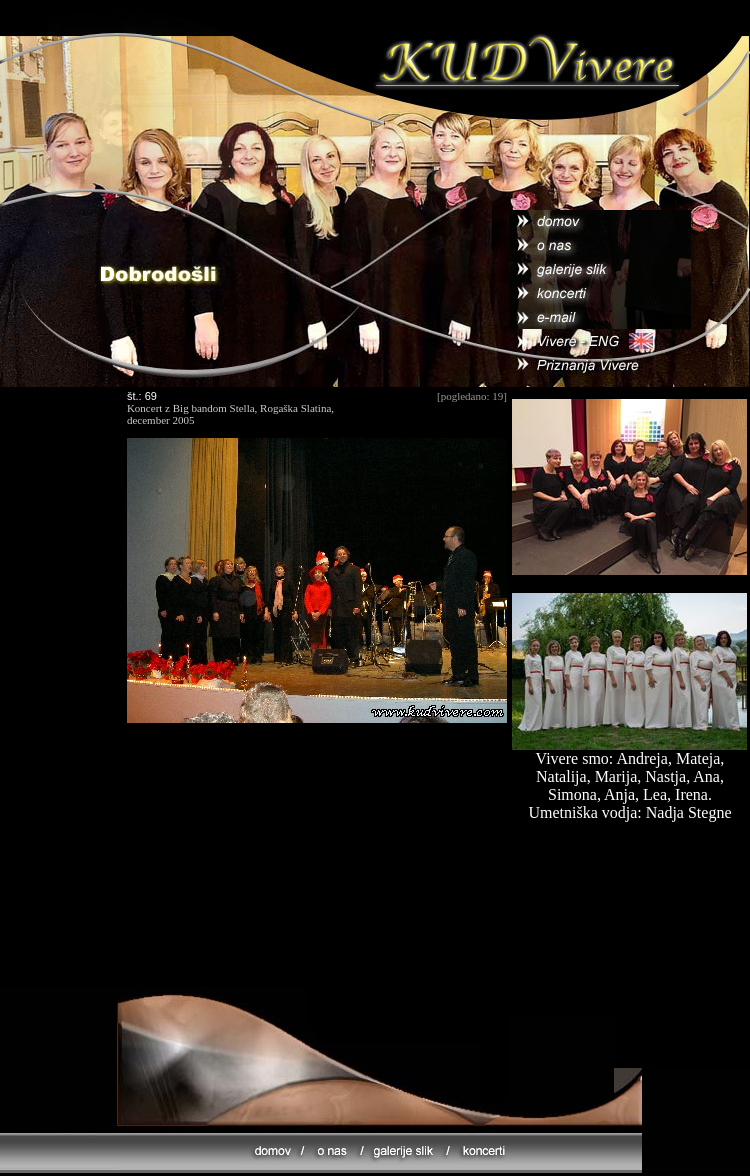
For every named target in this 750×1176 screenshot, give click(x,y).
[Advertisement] (317, 869)
